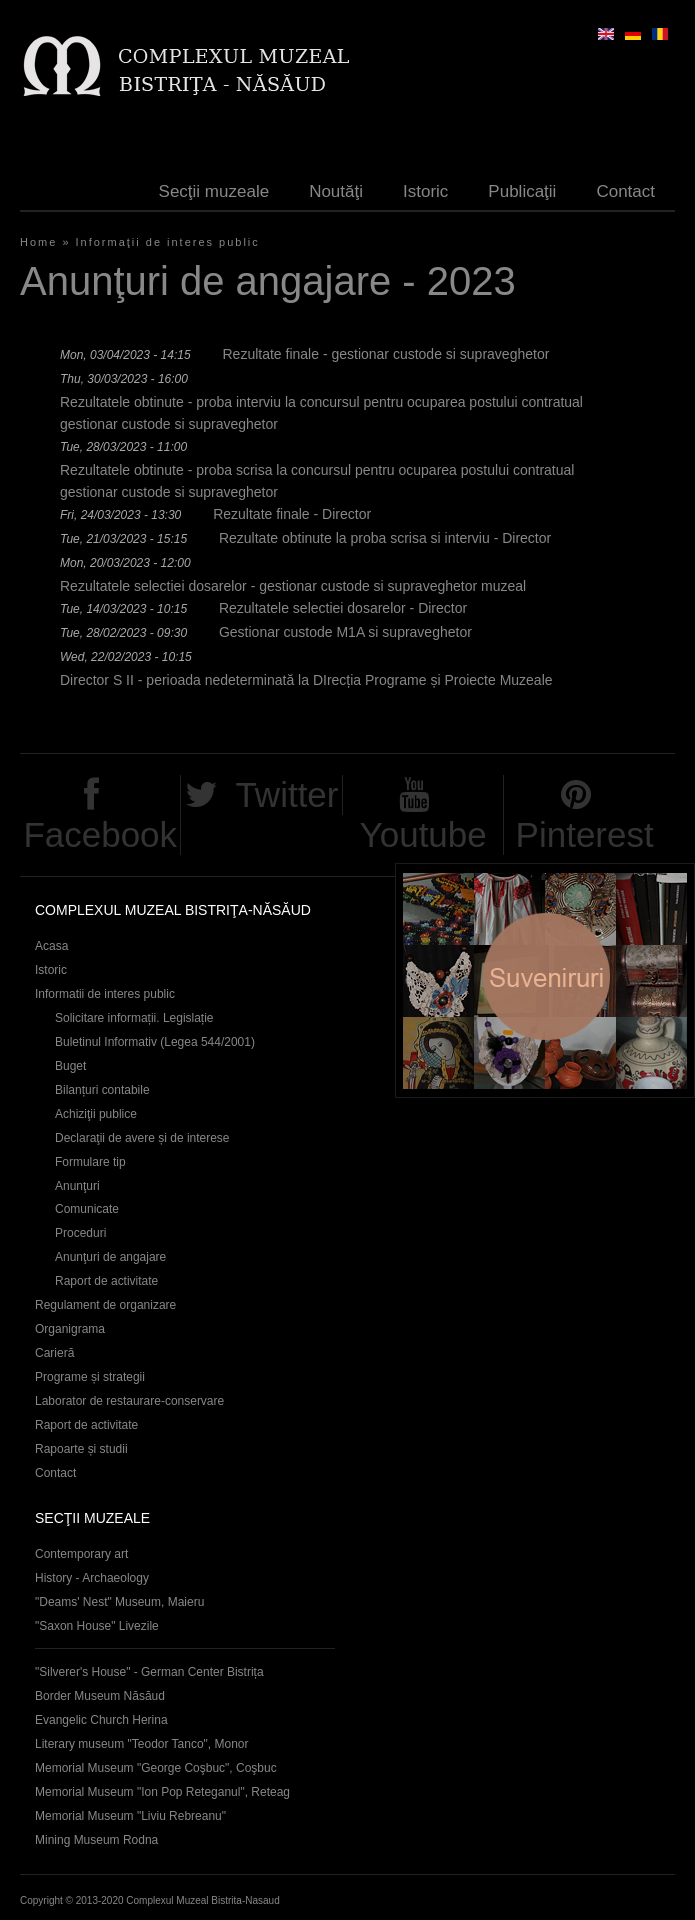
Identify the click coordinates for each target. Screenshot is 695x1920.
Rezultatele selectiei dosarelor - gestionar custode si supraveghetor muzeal (293, 586)
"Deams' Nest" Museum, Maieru (119, 1602)
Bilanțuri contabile (102, 1090)
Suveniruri (545, 980)
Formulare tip (90, 1162)
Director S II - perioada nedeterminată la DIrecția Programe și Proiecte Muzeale (306, 680)
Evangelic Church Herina (101, 1720)
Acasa (51, 946)
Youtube (423, 834)
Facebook (100, 834)
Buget (70, 1066)
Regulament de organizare (105, 1305)
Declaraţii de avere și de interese (142, 1138)
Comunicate (87, 1209)
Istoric (425, 191)
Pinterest (585, 834)
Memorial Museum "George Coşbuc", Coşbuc (156, 1768)
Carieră (54, 1353)
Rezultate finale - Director (292, 514)
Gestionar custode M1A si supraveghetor (345, 632)
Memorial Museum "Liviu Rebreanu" (130, 1816)
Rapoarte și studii (81, 1449)
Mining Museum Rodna (96, 1840)
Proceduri (80, 1233)
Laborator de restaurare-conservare (129, 1401)
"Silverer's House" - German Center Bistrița (149, 1672)
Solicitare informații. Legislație (134, 1018)
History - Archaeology (92, 1578)
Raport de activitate (106, 1281)
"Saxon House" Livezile (97, 1626)
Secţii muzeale (214, 191)
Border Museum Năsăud (100, 1696)
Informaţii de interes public (168, 242)
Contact (625, 191)
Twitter (286, 794)
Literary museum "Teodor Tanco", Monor (141, 1744)
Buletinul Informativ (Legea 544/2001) (155, 1042)
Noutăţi (336, 191)
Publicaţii (522, 191)
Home (38, 242)
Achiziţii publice (96, 1114)
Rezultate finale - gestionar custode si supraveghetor (385, 354)
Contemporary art (81, 1554)
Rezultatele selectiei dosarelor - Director (343, 608)
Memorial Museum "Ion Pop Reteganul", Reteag (162, 1792)
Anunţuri (77, 1186)
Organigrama (70, 1329)
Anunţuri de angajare (110, 1257)
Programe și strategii (90, 1377)
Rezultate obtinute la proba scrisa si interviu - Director (385, 538)
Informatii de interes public (105, 994)
